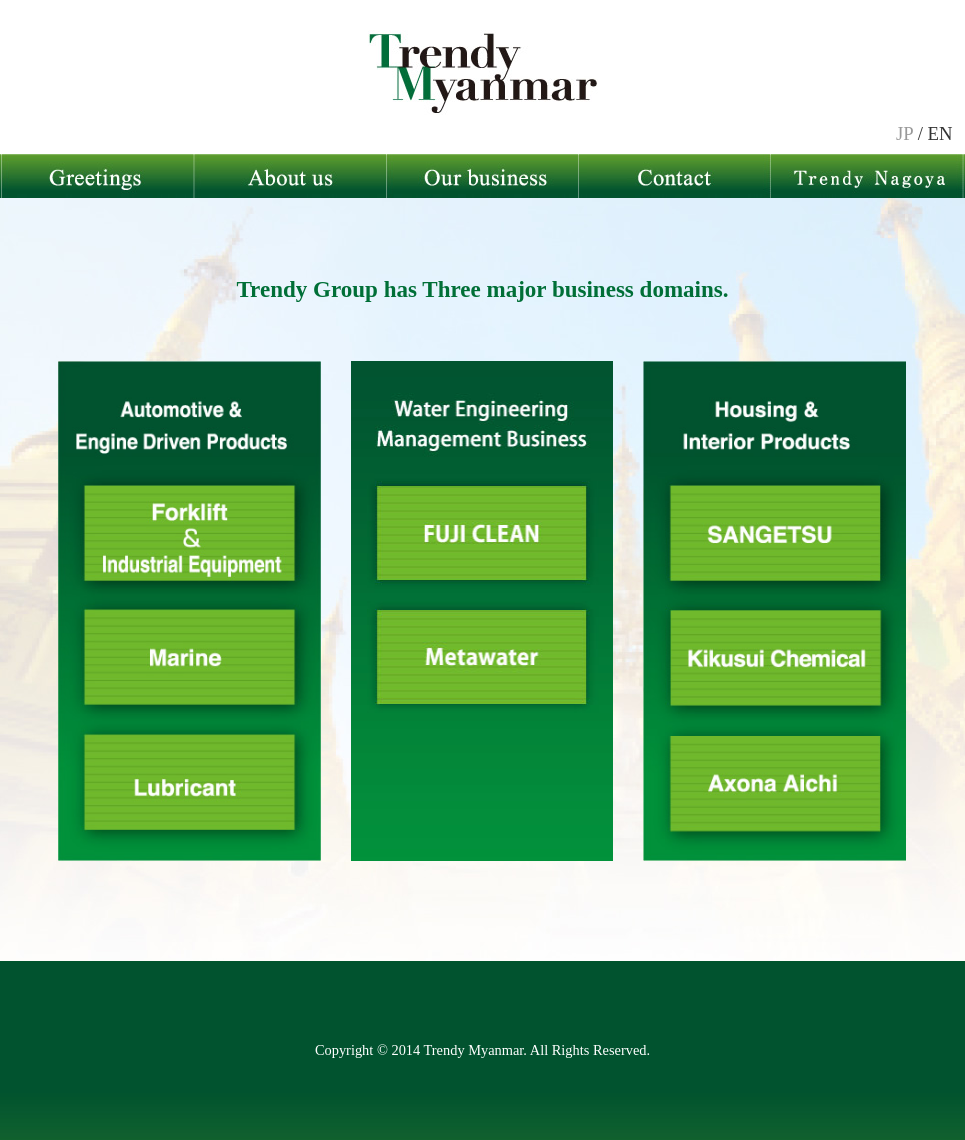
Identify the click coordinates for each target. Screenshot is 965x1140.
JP (904, 133)
